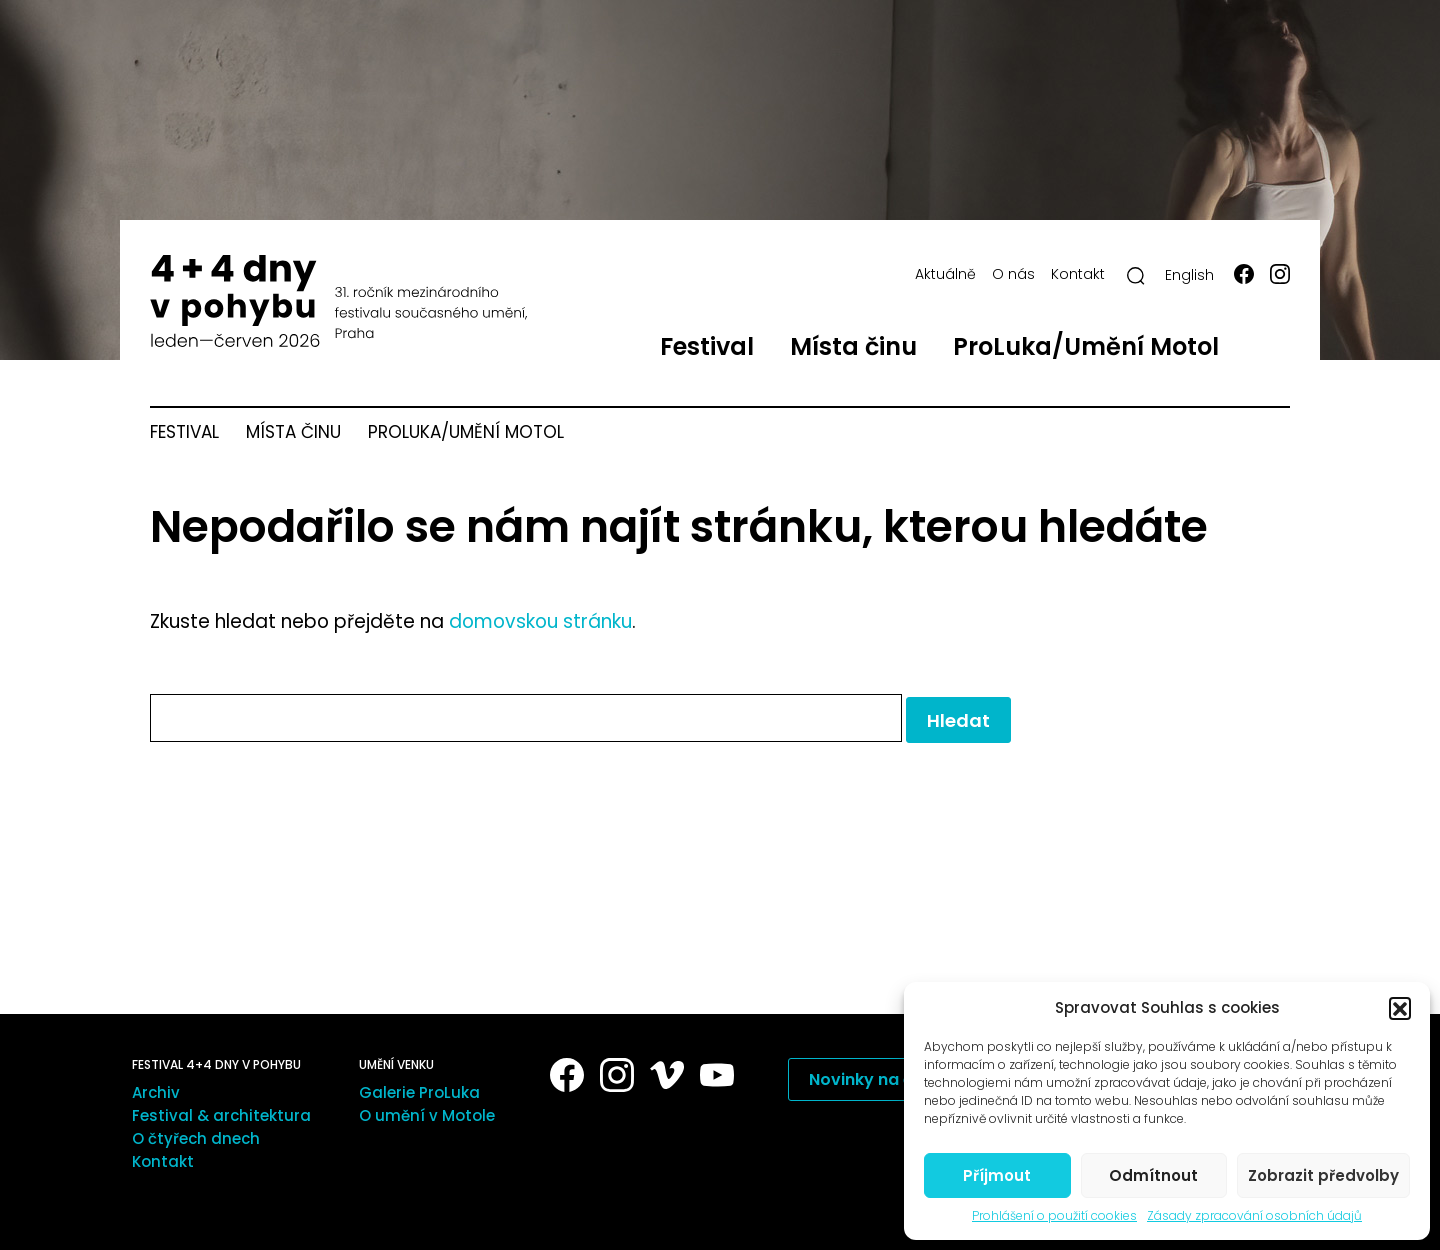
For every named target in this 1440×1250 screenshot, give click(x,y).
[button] (1400, 1008)
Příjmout (997, 1175)
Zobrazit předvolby (1323, 1175)
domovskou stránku (540, 621)
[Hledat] (1136, 276)
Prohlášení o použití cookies (1054, 1216)
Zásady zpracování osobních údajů (1254, 1216)
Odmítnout (1153, 1175)
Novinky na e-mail (883, 1079)
